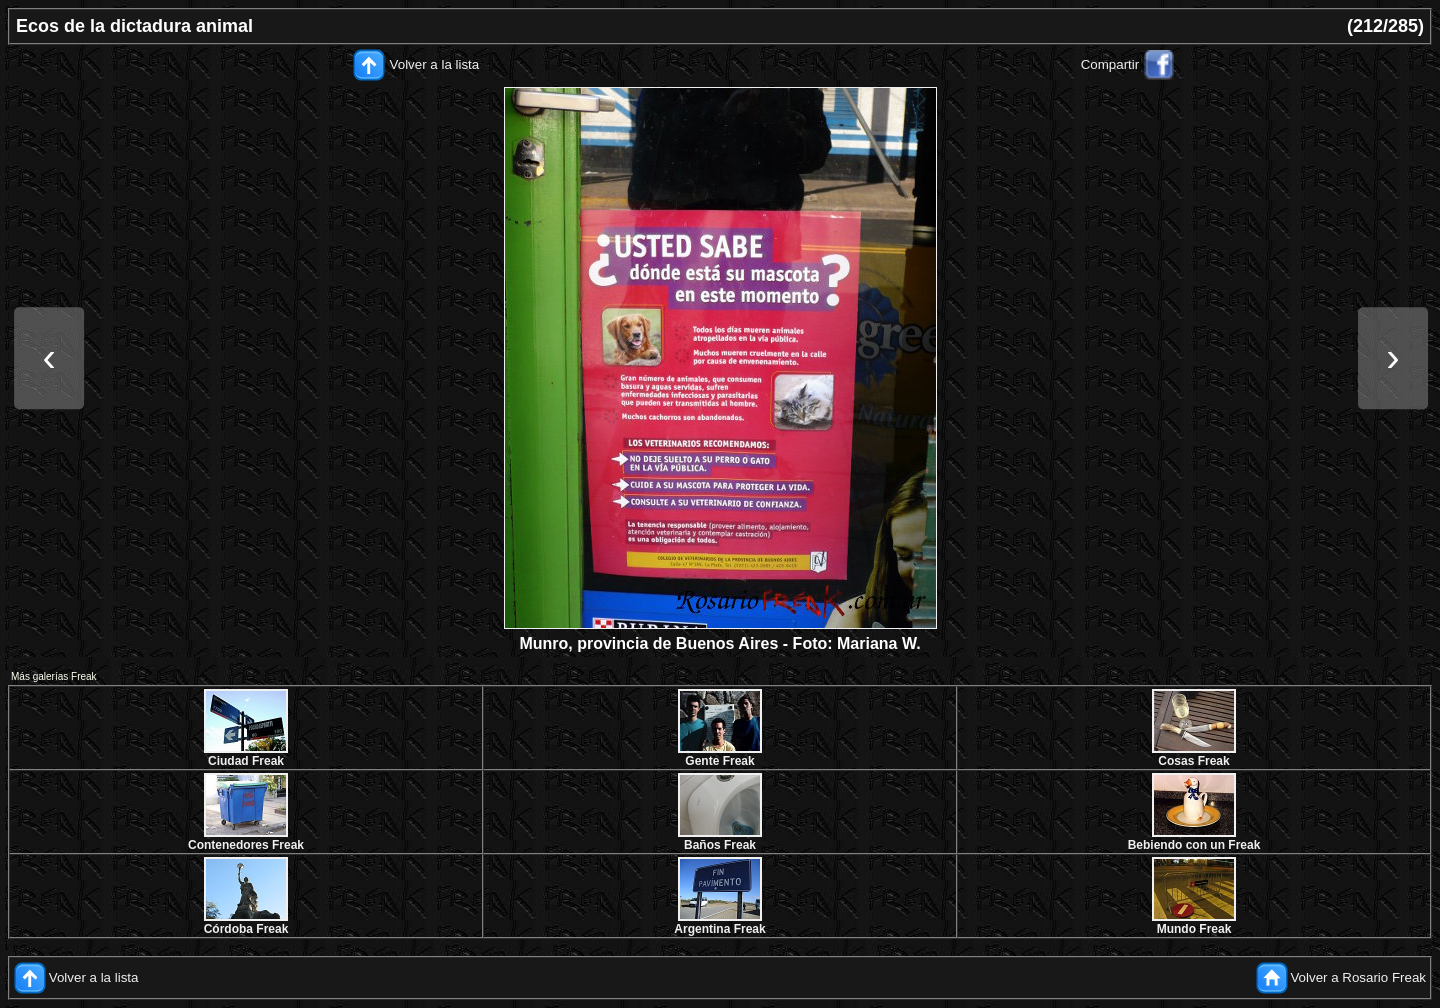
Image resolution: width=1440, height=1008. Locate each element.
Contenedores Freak (246, 845)
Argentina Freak (719, 929)
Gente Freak (719, 761)
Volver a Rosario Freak (1358, 977)
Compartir (1110, 64)
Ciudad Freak (246, 761)
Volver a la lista (435, 64)
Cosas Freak (1193, 761)
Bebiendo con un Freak (1194, 845)
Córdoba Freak (246, 929)
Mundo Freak (1194, 929)
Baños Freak (720, 845)
